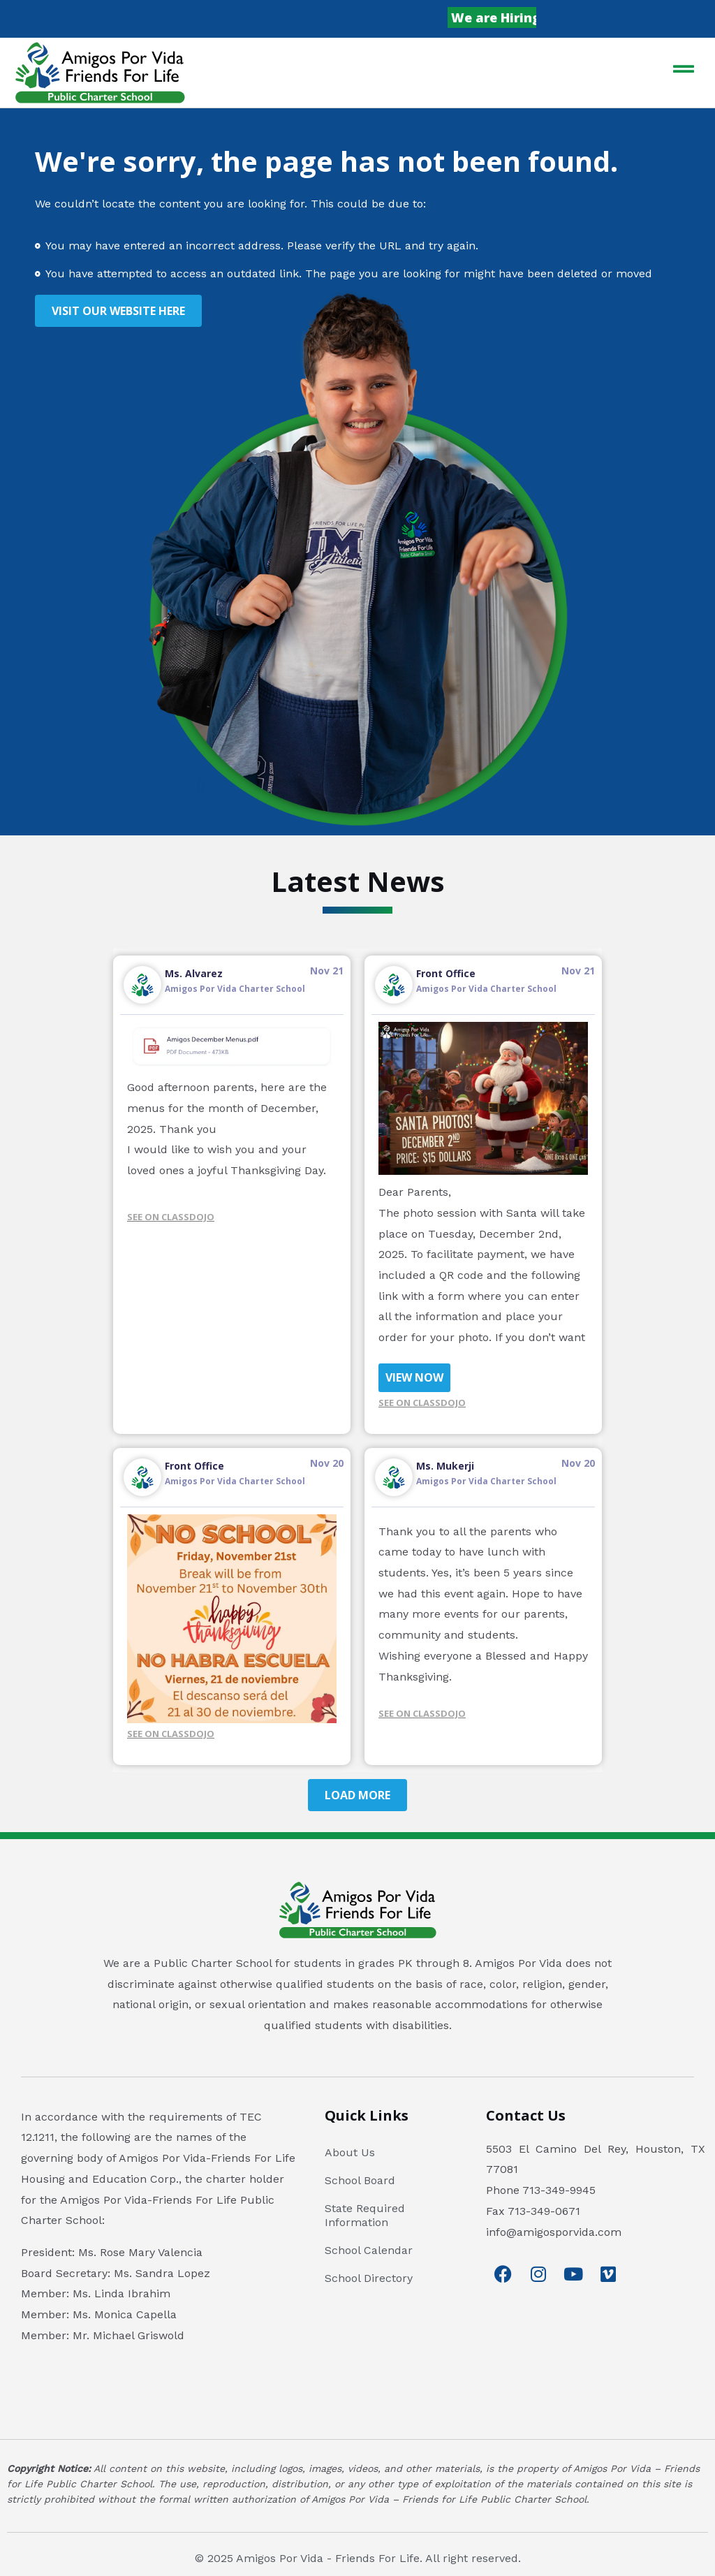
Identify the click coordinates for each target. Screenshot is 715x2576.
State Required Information (365, 2215)
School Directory (369, 2278)
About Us (350, 2152)
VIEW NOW (414, 1377)
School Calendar (369, 2250)
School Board (360, 2180)
